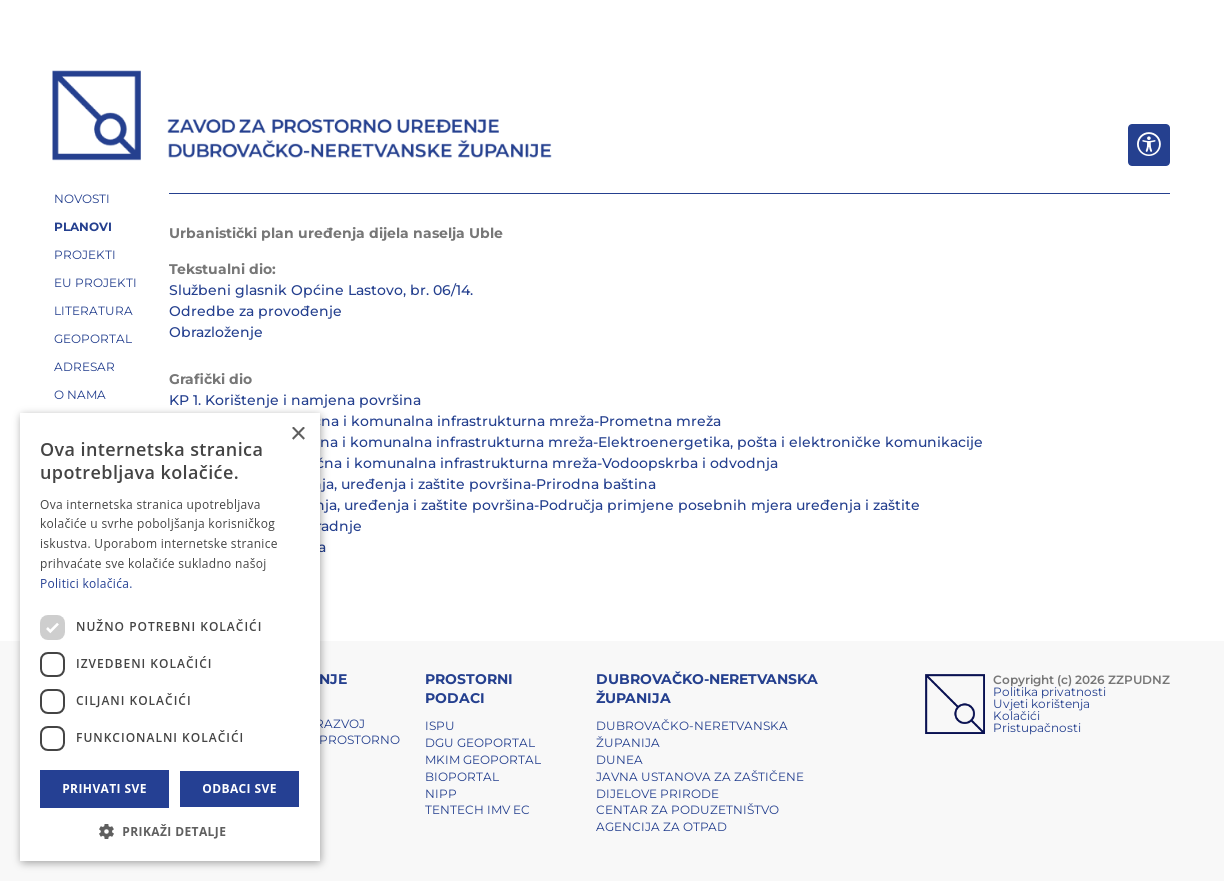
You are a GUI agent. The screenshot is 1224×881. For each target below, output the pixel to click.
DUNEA (619, 759)
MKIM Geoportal (483, 759)
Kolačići (1016, 715)
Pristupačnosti (1037, 727)
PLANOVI (83, 226)
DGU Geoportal (480, 742)
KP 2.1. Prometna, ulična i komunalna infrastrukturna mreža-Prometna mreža (445, 421)
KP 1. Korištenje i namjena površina (295, 400)
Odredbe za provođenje (255, 311)
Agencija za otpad (661, 826)
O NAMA (80, 394)
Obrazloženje (216, 332)
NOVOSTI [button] (82, 198)
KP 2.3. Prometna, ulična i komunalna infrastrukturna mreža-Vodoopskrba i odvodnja (473, 463)
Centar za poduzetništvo (687, 809)
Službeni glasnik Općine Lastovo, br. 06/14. (321, 290)
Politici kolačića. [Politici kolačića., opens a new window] (86, 583)
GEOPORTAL (93, 338)
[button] (170, 831)
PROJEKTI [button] (85, 254)
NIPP (441, 793)
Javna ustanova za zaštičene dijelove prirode (700, 785)
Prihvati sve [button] (104, 788)
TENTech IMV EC (477, 809)
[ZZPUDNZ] (302, 118)
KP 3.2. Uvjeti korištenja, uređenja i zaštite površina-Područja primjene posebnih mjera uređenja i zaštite (544, 505)
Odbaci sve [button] (239, 788)
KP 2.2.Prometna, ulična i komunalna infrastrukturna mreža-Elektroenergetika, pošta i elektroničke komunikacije (576, 442)
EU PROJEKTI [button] (95, 282)
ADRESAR (84, 366)
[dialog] (170, 637)
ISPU (440, 725)
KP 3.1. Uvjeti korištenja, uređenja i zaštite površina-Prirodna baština (412, 484)
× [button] (297, 434)
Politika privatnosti (1049, 691)
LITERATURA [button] (93, 310)
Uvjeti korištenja (1041, 703)
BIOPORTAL (462, 776)
